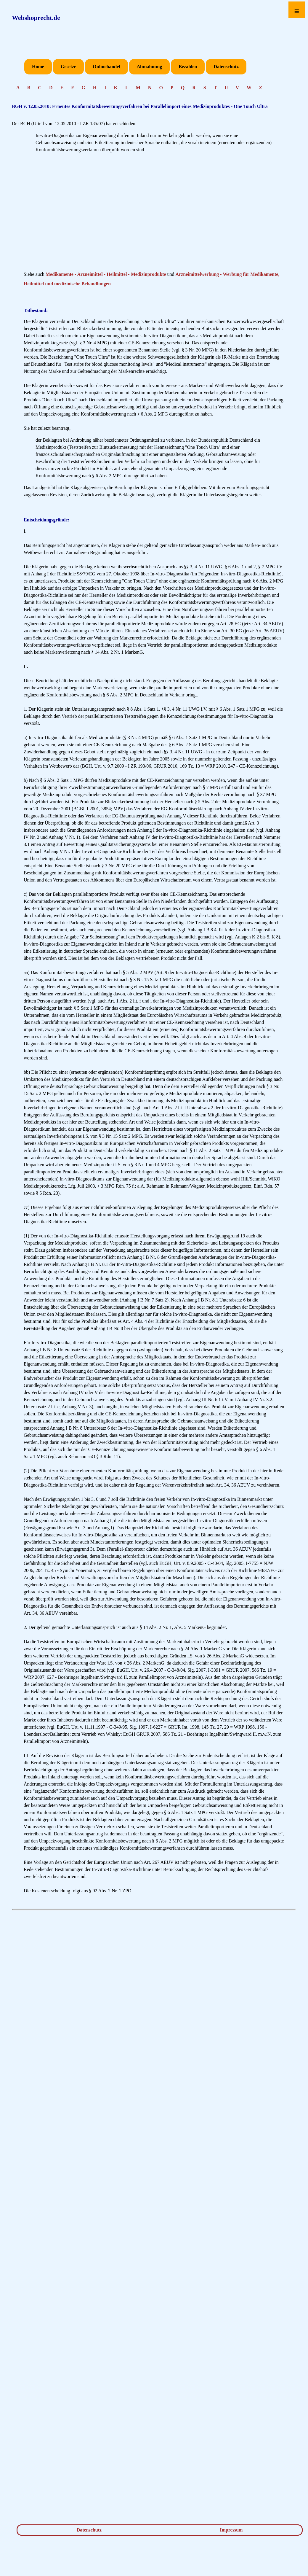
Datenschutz (226, 66)
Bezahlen (188, 66)
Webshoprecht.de (36, 17)
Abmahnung (149, 66)
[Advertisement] (154, 213)
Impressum (231, 2529)
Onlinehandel (106, 66)
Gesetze (68, 66)
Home (38, 66)
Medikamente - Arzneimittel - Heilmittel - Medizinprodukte (106, 274)
